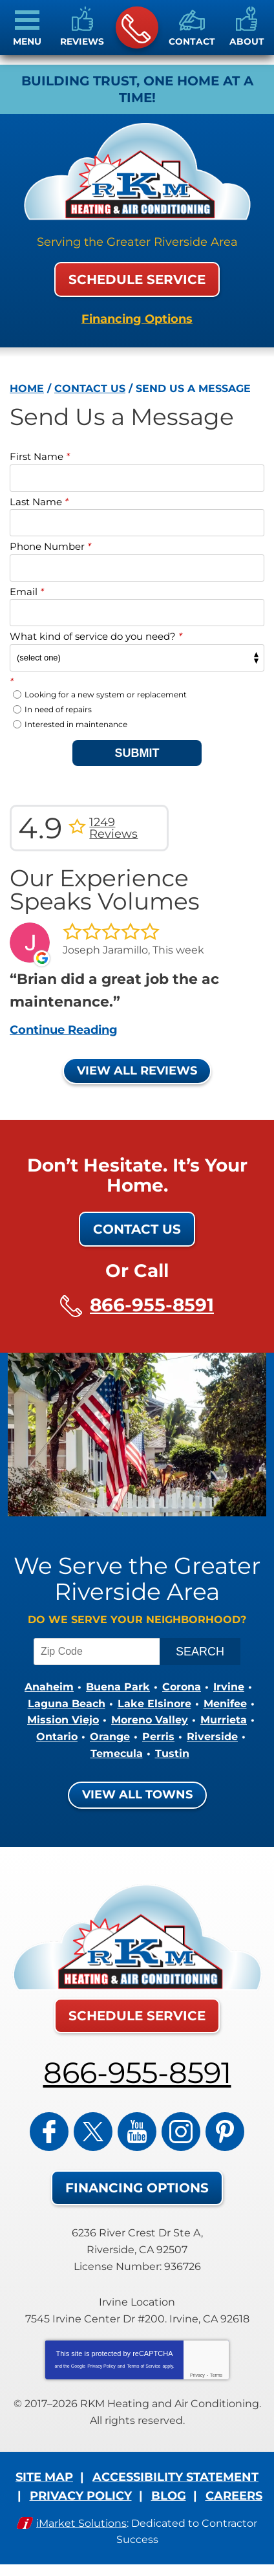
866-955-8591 (136, 28)
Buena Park (118, 1687)
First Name (40, 456)
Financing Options (137, 319)
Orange (110, 1736)
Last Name (39, 502)
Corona (181, 1687)
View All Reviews (137, 1071)
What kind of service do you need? (96, 636)
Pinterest (225, 2131)
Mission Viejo (63, 1720)
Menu (27, 41)
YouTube (137, 2131)
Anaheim (49, 1687)
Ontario (57, 1736)
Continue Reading (64, 1030)
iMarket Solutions (81, 2523)
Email (27, 591)
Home (27, 388)
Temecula (116, 1753)
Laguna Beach (66, 1703)
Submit (137, 753)
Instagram (181, 2131)
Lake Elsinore (154, 1703)
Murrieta (223, 1720)
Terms (216, 2375)
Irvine (228, 1687)
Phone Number (50, 546)
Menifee (225, 1703)
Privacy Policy (101, 2366)
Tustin (172, 1753)
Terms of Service (143, 2366)
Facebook (49, 2131)
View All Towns (137, 1794)
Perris (158, 1736)
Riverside (212, 1736)
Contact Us (89, 388)
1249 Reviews (113, 828)
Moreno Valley (149, 1720)
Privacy (197, 2375)
